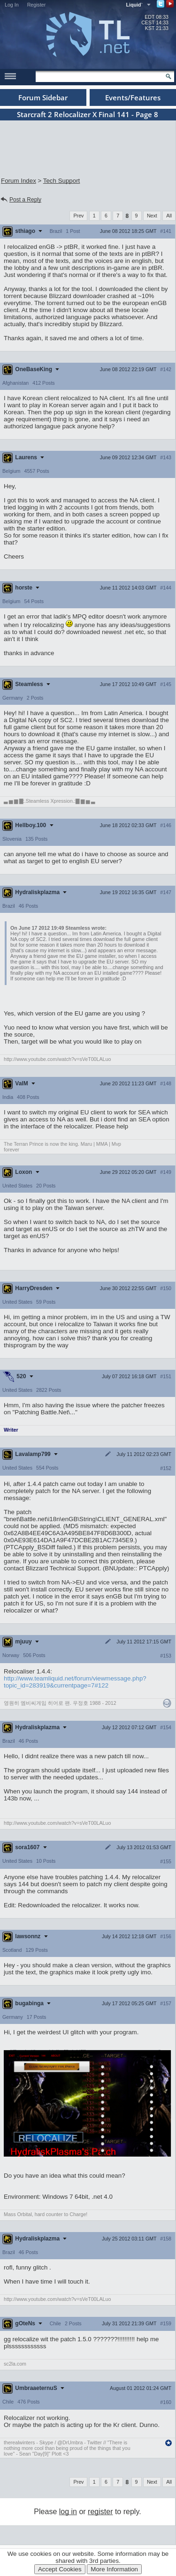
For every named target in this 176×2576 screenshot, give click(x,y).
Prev (78, 215)
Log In (12, 4)
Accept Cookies (60, 2569)
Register (36, 4)
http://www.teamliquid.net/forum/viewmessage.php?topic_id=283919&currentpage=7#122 (75, 1682)
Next (152, 215)
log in (68, 2512)
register (100, 2512)
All (169, 215)
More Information (114, 2569)
